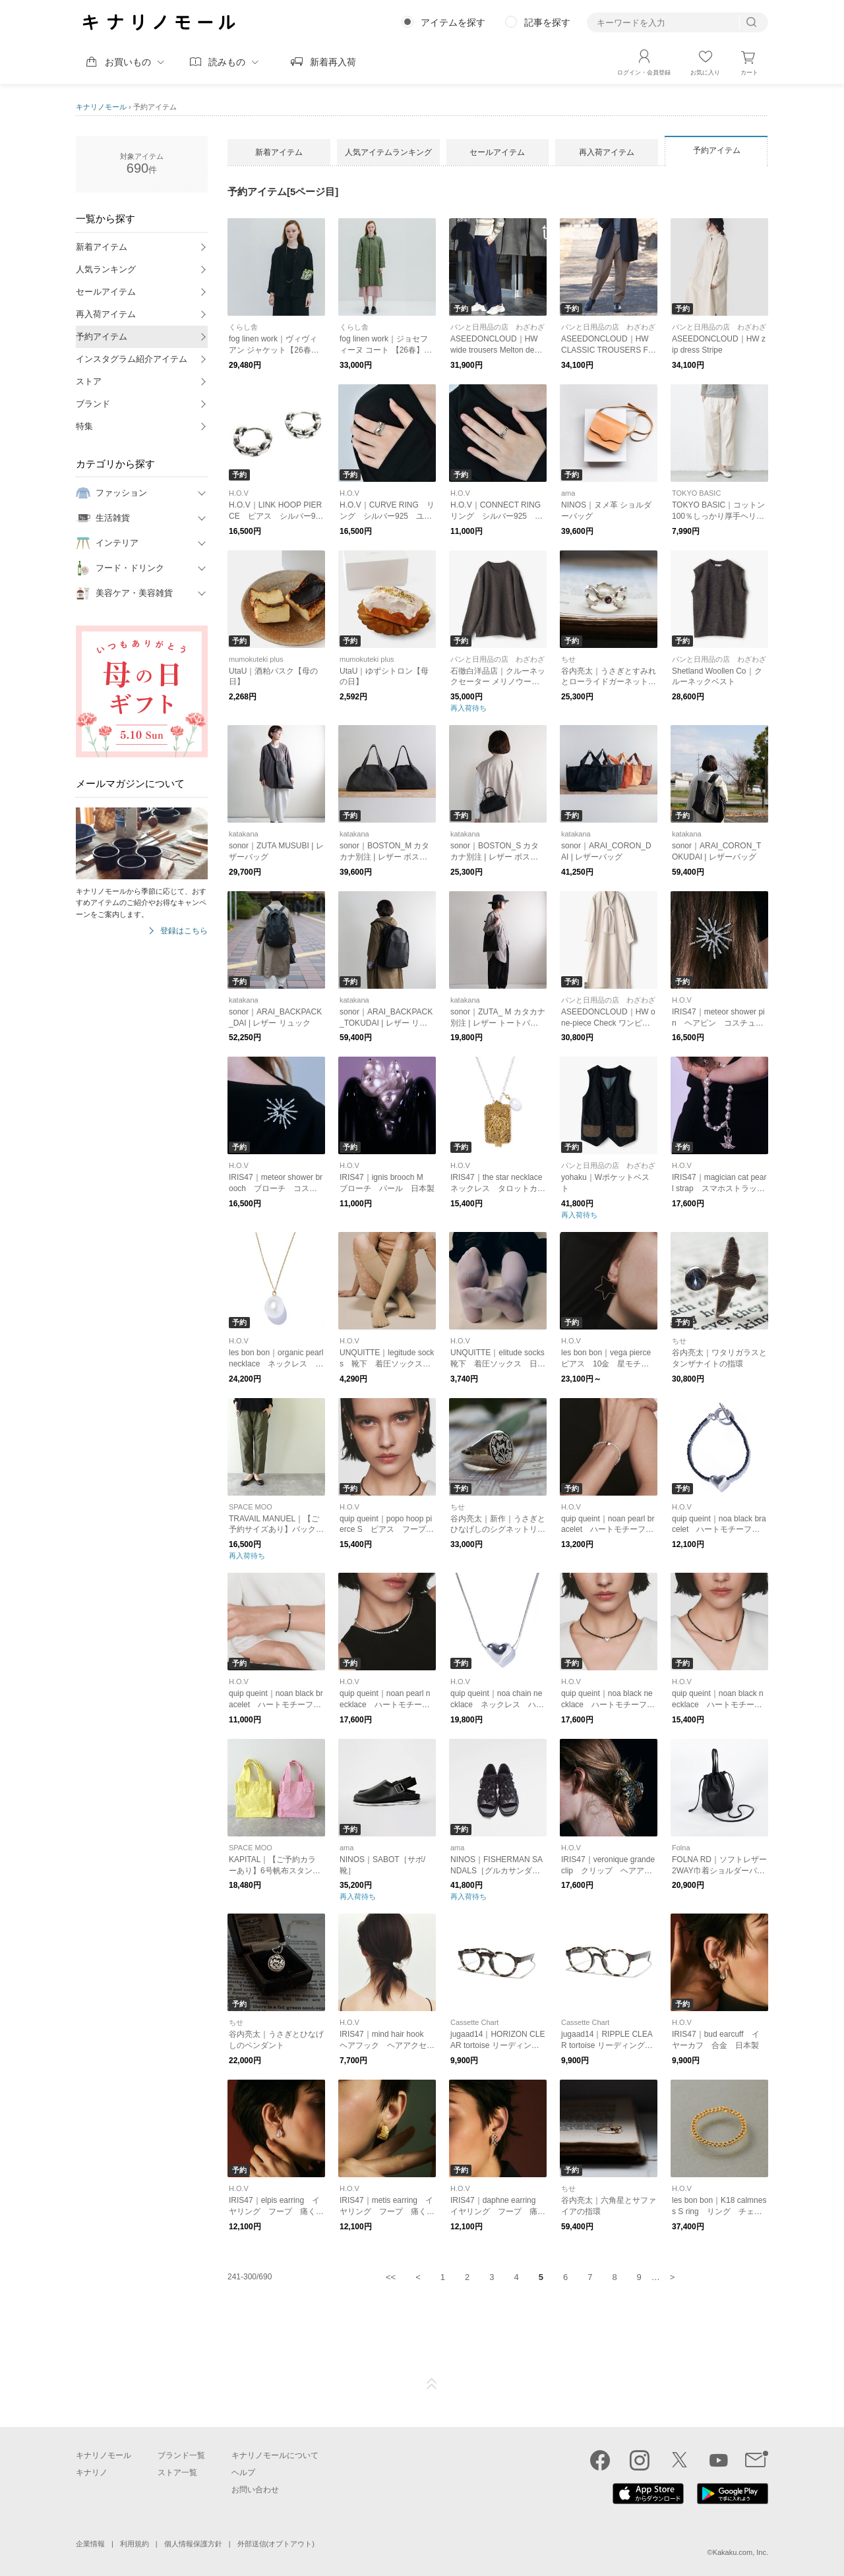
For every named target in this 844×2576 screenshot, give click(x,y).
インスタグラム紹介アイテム (131, 359)
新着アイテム (101, 247)
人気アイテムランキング (388, 152)
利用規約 (134, 2544)
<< (391, 2277)
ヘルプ (243, 2472)
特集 (84, 426)
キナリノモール (101, 107)
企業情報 (90, 2544)
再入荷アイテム (106, 314)
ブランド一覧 (181, 2455)
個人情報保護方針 (193, 2544)
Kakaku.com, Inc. (740, 2552)
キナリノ (91, 2472)
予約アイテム (101, 336)
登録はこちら (184, 931)
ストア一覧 (177, 2472)
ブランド (93, 404)
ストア (89, 381)
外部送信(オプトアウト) (276, 2544)
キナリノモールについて (274, 2455)
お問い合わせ (255, 2489)
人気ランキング (106, 269)
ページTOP (432, 2384)
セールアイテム (106, 292)
